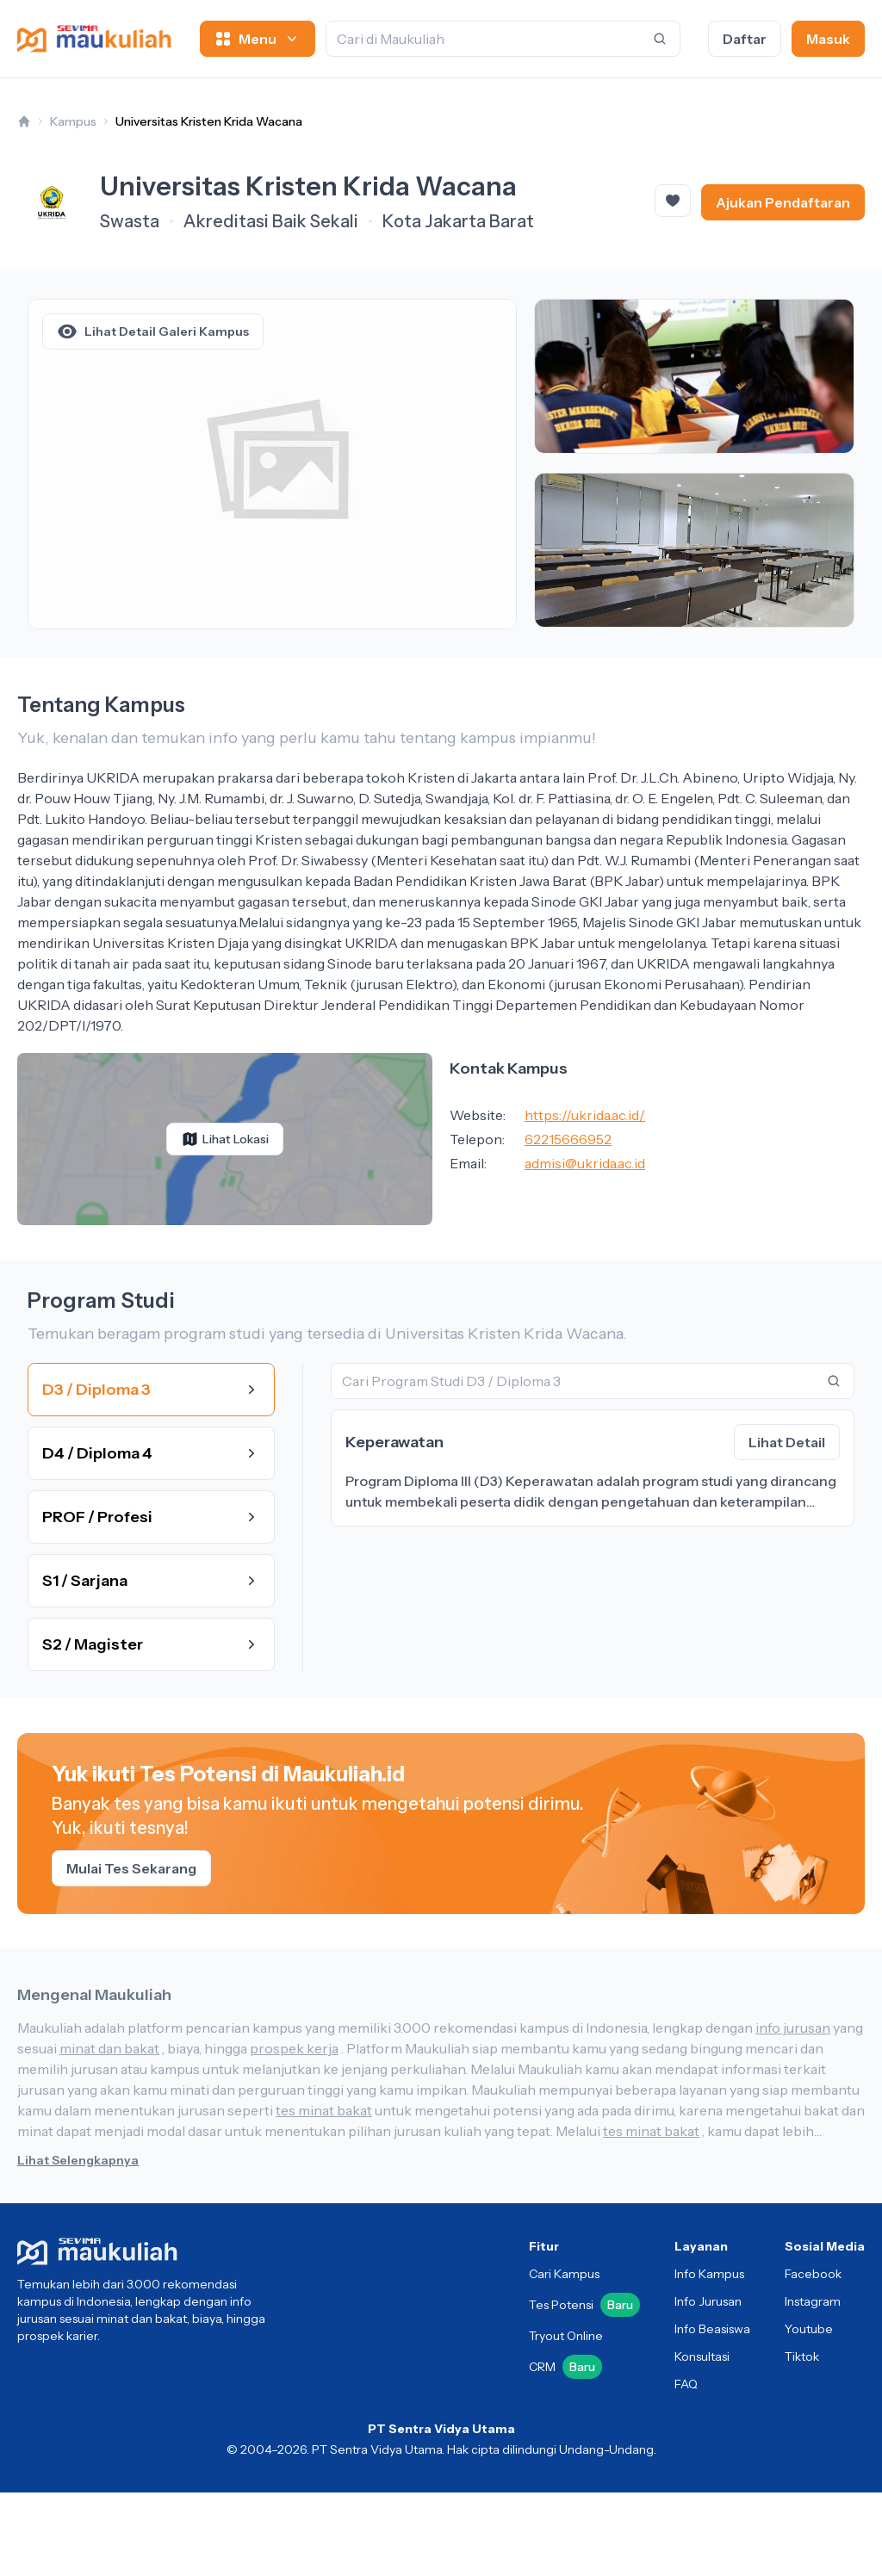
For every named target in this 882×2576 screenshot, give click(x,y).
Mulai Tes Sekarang (131, 1868)
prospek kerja (294, 2048)
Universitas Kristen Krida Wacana (208, 121)
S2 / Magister (151, 1644)
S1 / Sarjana (151, 1580)
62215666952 (568, 1139)
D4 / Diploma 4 (151, 1453)
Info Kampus (709, 2274)
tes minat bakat (324, 2110)
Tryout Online (566, 2336)
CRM (565, 2367)
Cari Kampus (564, 2274)
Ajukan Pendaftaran (783, 202)
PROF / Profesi (151, 1517)
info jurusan (792, 2027)
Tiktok (802, 2356)
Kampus (73, 121)
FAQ (686, 2384)
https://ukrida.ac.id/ (585, 1115)
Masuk (828, 38)
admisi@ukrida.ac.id (585, 1163)
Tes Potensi (584, 2305)
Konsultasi (702, 2356)
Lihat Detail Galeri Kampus (153, 331)
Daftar (745, 38)
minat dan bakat (109, 2048)
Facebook (813, 2274)
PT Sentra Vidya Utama (441, 2429)
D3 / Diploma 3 (151, 1389)
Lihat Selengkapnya (78, 2160)
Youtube (809, 2329)
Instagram (813, 2301)
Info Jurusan (708, 2301)
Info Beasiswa (712, 2329)
